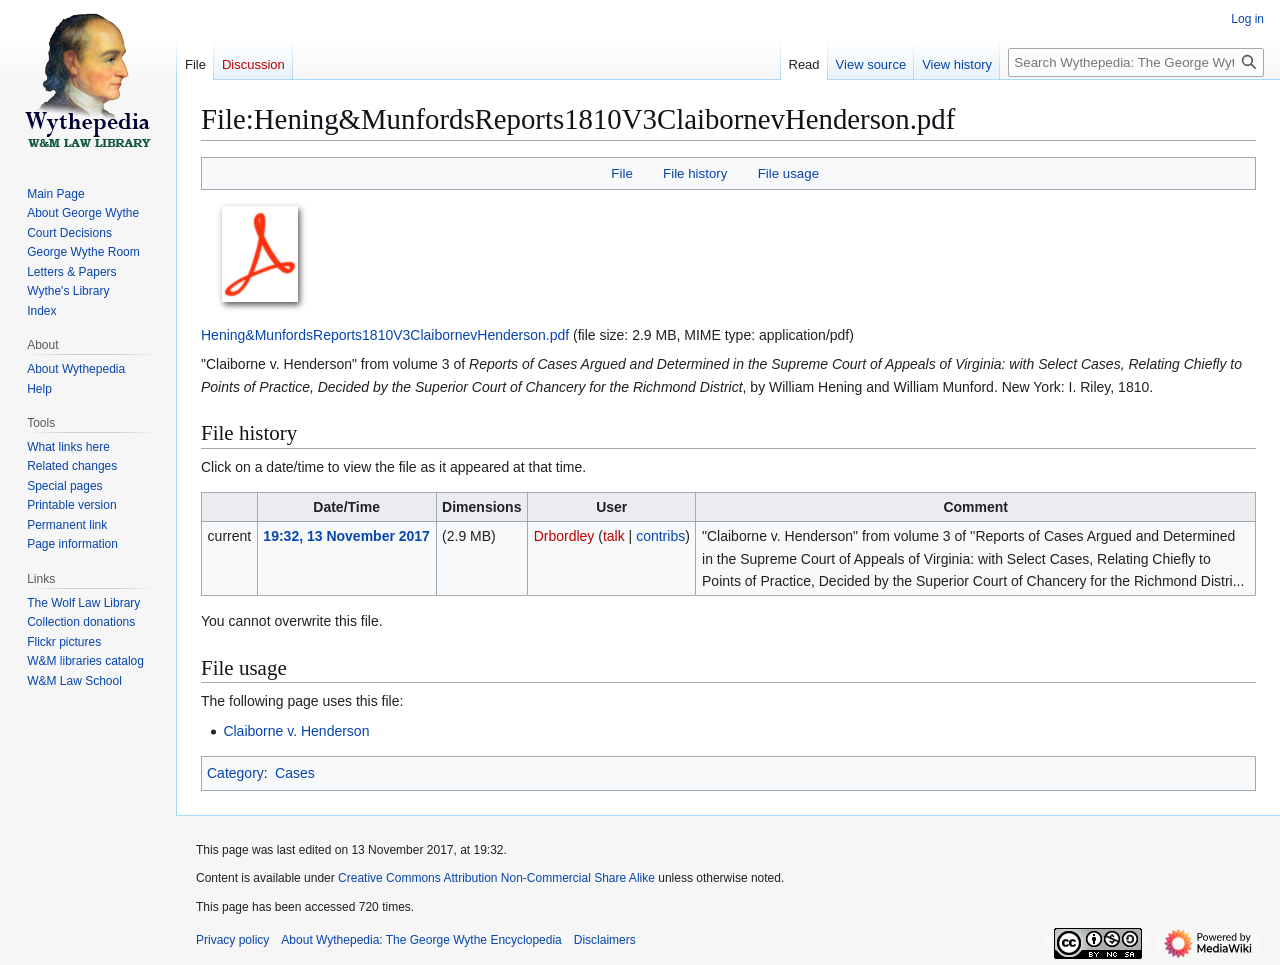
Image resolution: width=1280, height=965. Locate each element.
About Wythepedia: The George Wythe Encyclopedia (421, 940)
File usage (788, 173)
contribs (660, 536)
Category (235, 773)
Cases (295, 773)
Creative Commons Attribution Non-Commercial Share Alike (496, 878)
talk (614, 536)
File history (695, 173)
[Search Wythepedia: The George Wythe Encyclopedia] (1136, 62)
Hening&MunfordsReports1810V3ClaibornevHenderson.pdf (385, 335)
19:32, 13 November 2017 (346, 536)
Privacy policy (232, 940)
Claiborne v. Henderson (296, 731)
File (621, 173)
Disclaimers (605, 940)
